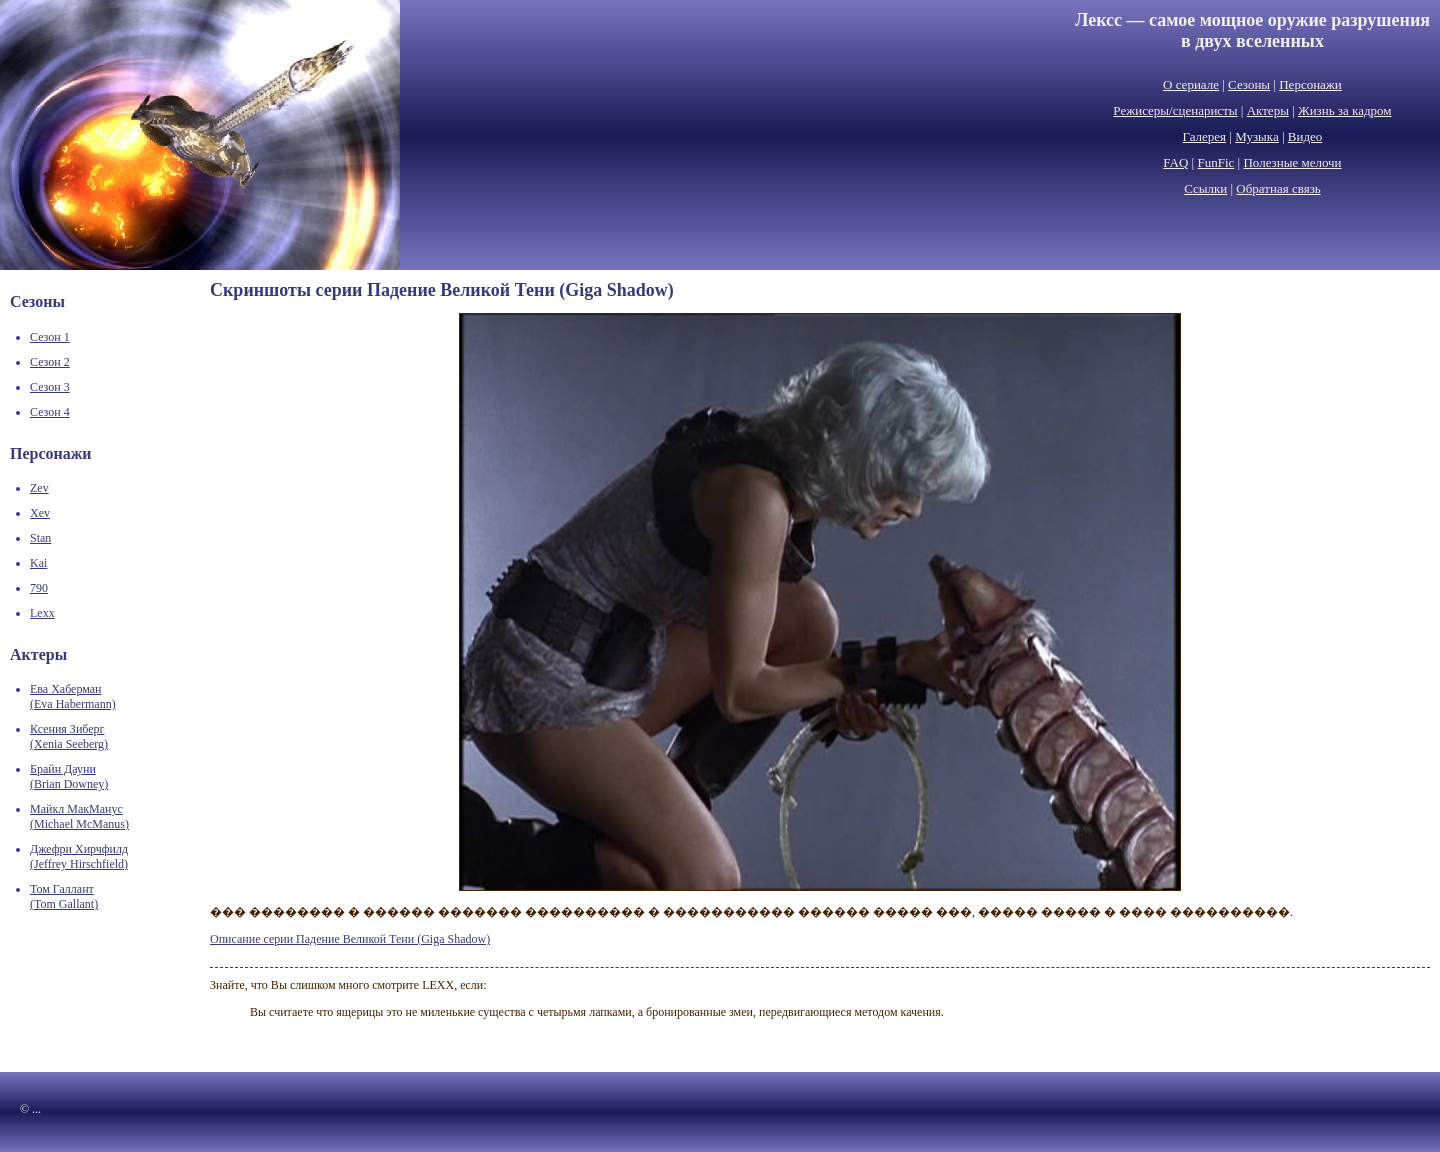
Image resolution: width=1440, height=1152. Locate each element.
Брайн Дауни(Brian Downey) (69, 776)
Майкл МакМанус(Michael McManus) (79, 816)
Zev (39, 488)
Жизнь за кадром (1345, 110)
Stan (40, 538)
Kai (38, 563)
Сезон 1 (50, 337)
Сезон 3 (50, 387)
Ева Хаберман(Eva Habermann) (73, 696)
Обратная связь (1278, 188)
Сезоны (1249, 84)
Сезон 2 (50, 362)
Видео (1305, 136)
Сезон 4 (50, 412)
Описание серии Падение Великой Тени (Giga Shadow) (350, 939)
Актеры (1268, 110)
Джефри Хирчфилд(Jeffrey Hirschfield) (79, 856)
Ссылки (1205, 188)
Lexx (42, 613)
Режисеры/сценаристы (1175, 110)
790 (39, 588)
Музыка (1257, 136)
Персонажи (1310, 84)
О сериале (1191, 84)
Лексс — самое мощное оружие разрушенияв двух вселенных (1252, 30)
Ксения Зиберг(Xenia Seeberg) (69, 736)
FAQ (1175, 162)
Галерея (1205, 136)
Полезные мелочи (1292, 162)
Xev (40, 513)
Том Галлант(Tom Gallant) (64, 896)
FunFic (1215, 162)
